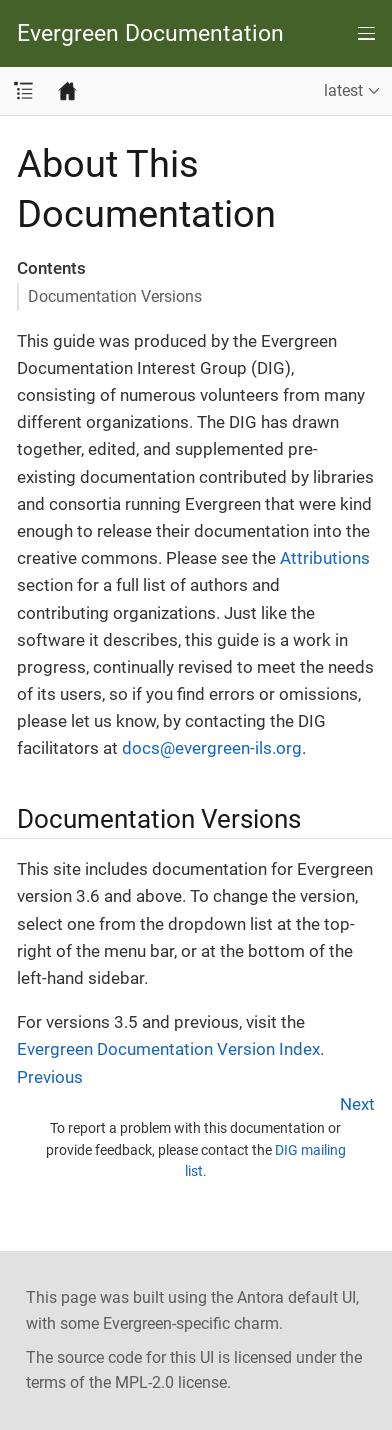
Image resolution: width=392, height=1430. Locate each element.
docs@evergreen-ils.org (212, 748)
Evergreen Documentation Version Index (168, 1049)
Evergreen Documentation (150, 33)
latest (343, 90)
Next (357, 1104)
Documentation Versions (115, 296)
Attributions (325, 558)
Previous (50, 1077)
